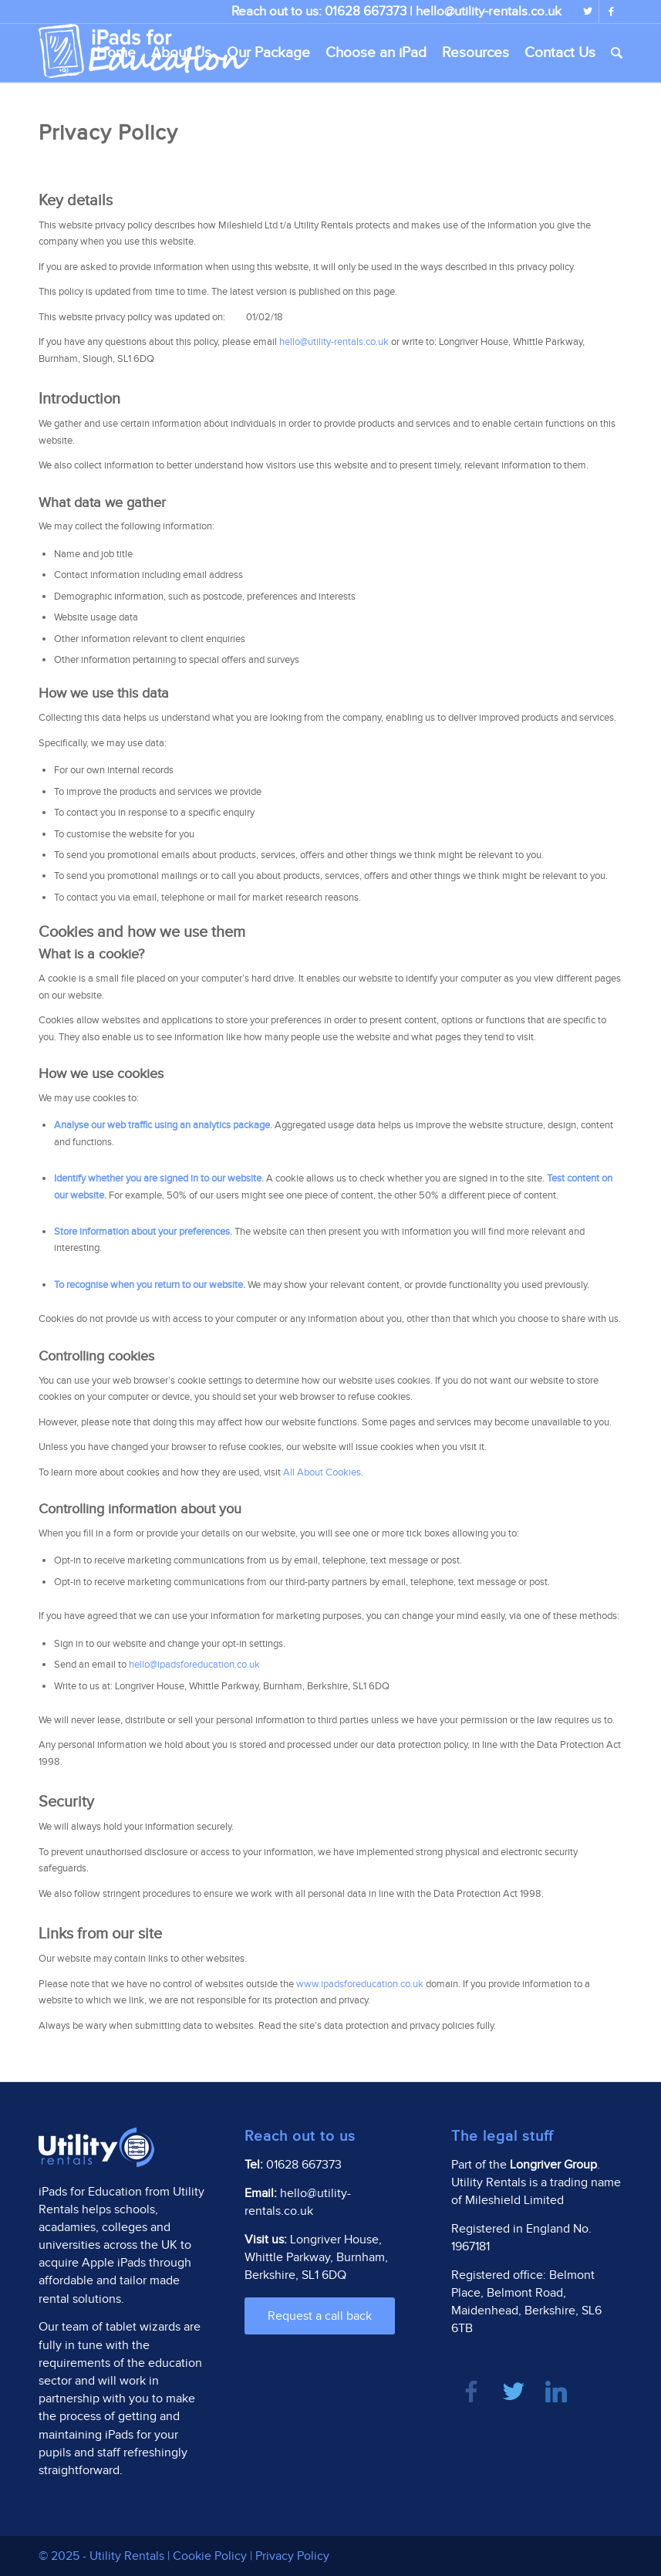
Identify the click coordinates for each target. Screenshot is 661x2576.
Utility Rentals (126, 2556)
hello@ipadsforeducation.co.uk (194, 1664)
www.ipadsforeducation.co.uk (359, 1984)
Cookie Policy (210, 2556)
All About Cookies (322, 1472)
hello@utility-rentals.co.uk (489, 11)
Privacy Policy (292, 2556)
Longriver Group (553, 2165)
